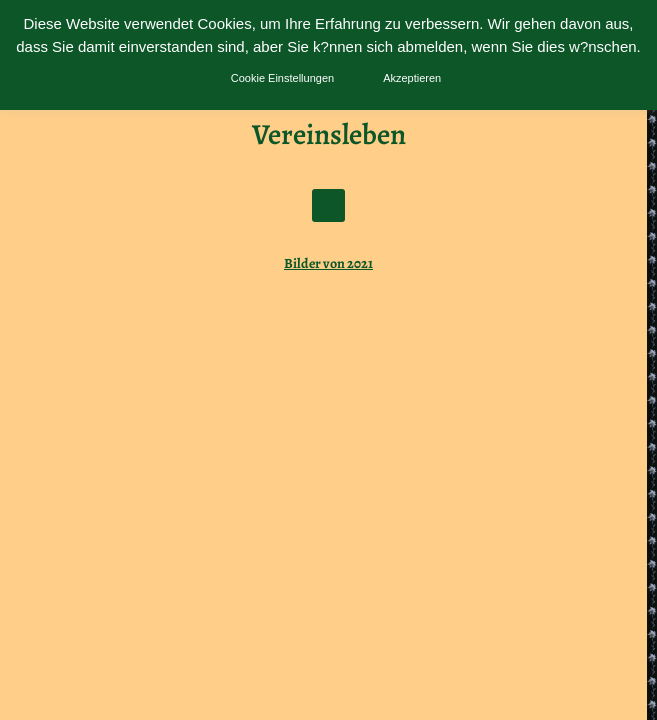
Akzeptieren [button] (412, 78)
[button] (328, 205)
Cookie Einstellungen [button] (282, 78)
